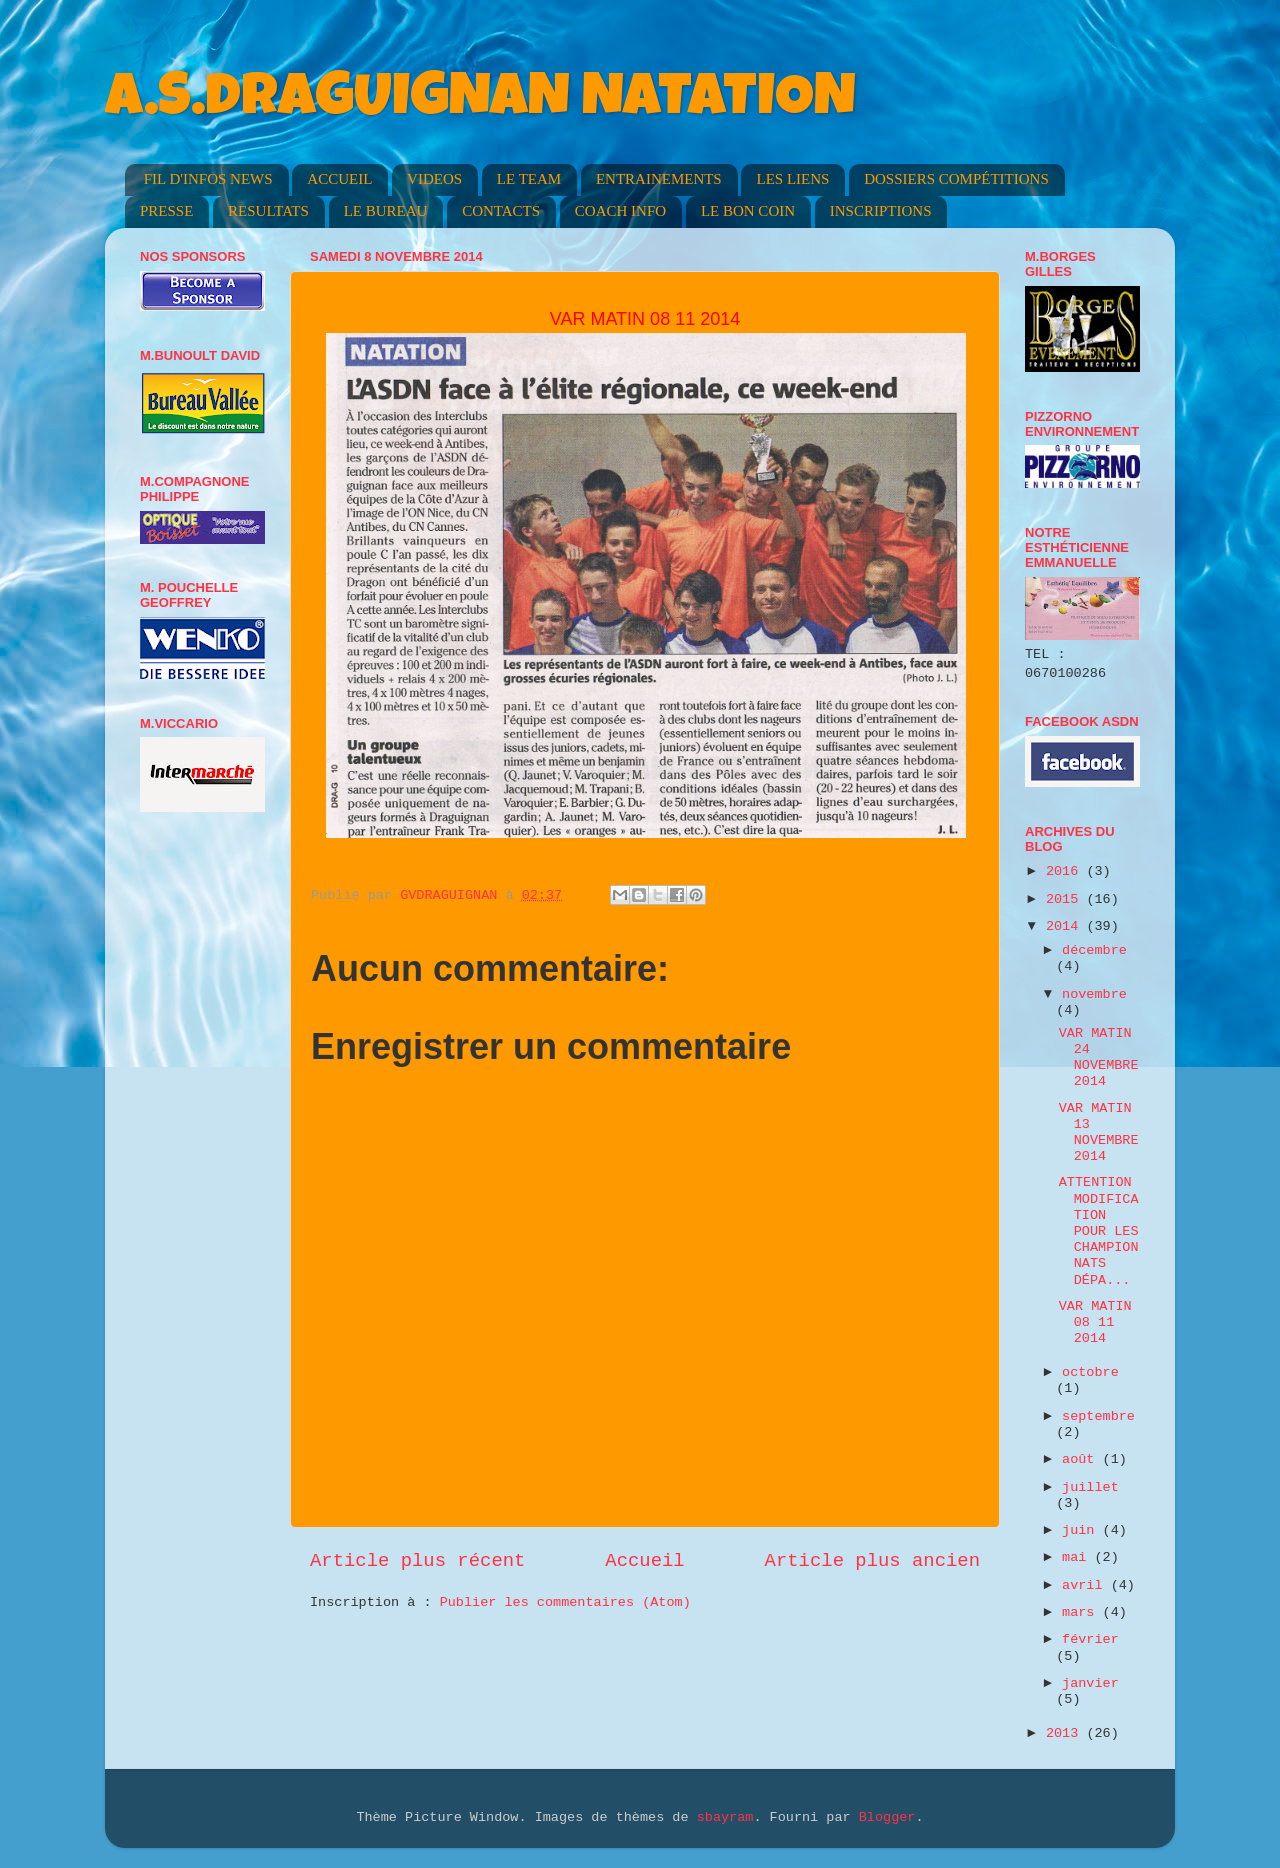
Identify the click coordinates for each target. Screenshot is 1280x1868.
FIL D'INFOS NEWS (208, 179)
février (1090, 1639)
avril (1086, 1585)
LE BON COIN (748, 211)
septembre (1098, 1416)
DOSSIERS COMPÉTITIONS (956, 179)
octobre (1090, 1372)
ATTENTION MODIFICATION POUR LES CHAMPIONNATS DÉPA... (1099, 1231)
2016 (1066, 871)
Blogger (887, 1817)
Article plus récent (417, 1561)
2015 (1066, 899)
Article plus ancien (872, 1561)
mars (1082, 1612)
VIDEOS (434, 179)
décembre (1094, 950)
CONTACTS (501, 211)
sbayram (725, 1817)
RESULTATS (268, 211)
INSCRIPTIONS (881, 211)
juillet (1090, 1487)
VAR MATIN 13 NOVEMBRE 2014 (1099, 1133)
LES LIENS (792, 179)
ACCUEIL (339, 179)
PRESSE (166, 211)
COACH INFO (620, 211)
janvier (1090, 1683)
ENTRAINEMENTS (659, 179)
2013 (1066, 1733)
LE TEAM (529, 179)
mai (1078, 1557)
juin (1082, 1530)
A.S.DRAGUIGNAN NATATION (480, 102)
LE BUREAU (386, 211)
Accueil (644, 1561)
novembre (1094, 994)
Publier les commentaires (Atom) (565, 1602)
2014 (1066, 926)
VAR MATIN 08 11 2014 (1095, 1322)
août (1082, 1459)
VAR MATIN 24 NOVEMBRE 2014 (1099, 1058)
